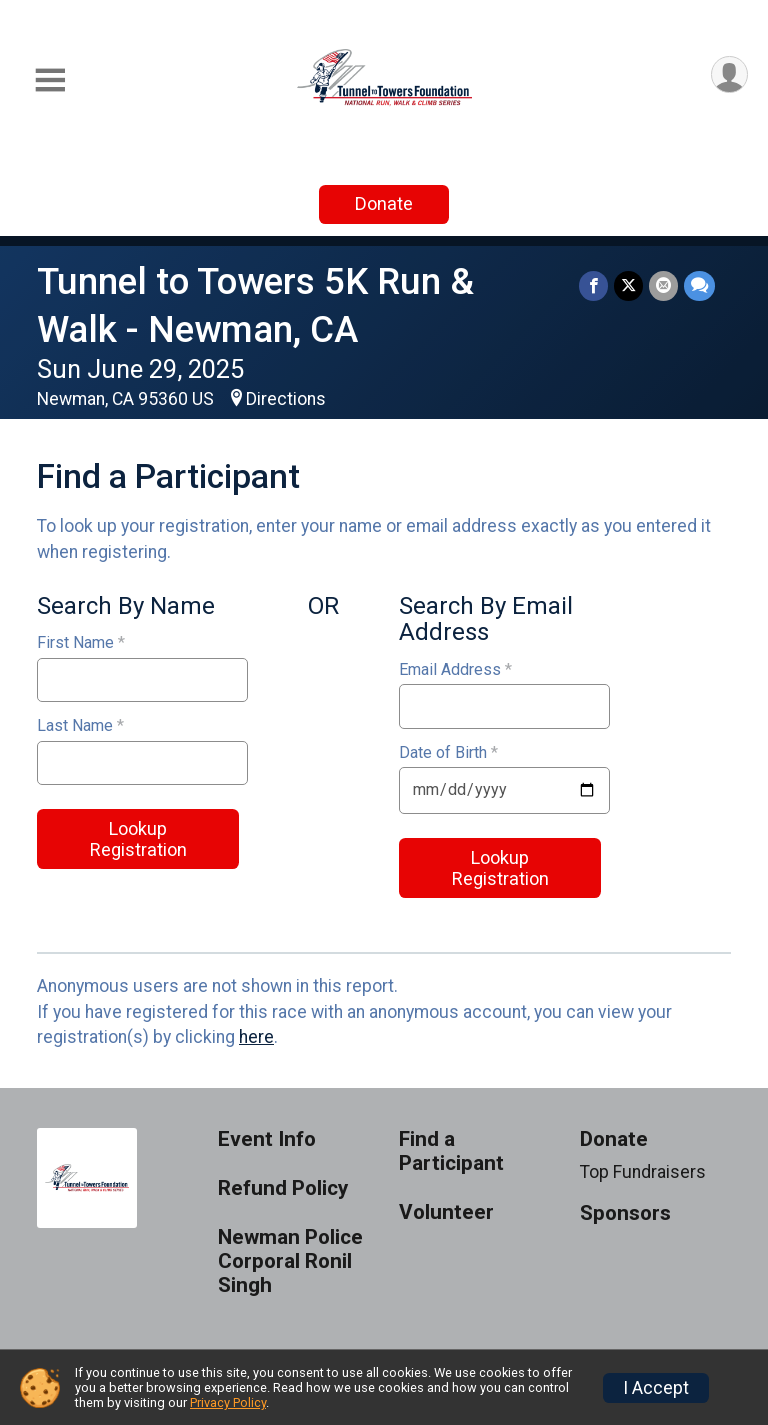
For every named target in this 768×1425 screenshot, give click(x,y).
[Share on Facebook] (593, 285)
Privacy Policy (228, 1402)
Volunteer (446, 1212)
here (256, 1037)
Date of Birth (448, 753)
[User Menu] (729, 74)
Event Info (267, 1139)
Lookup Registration (138, 839)
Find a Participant (451, 1151)
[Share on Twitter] (628, 285)
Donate (384, 203)
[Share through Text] (699, 285)
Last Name (80, 726)
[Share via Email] (663, 285)
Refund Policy (283, 1188)
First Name (81, 643)
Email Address (455, 670)
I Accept (656, 1388)
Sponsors (625, 1213)
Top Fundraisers (643, 1172)
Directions (286, 399)
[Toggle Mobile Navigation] (50, 80)
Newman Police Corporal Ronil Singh (290, 1261)
